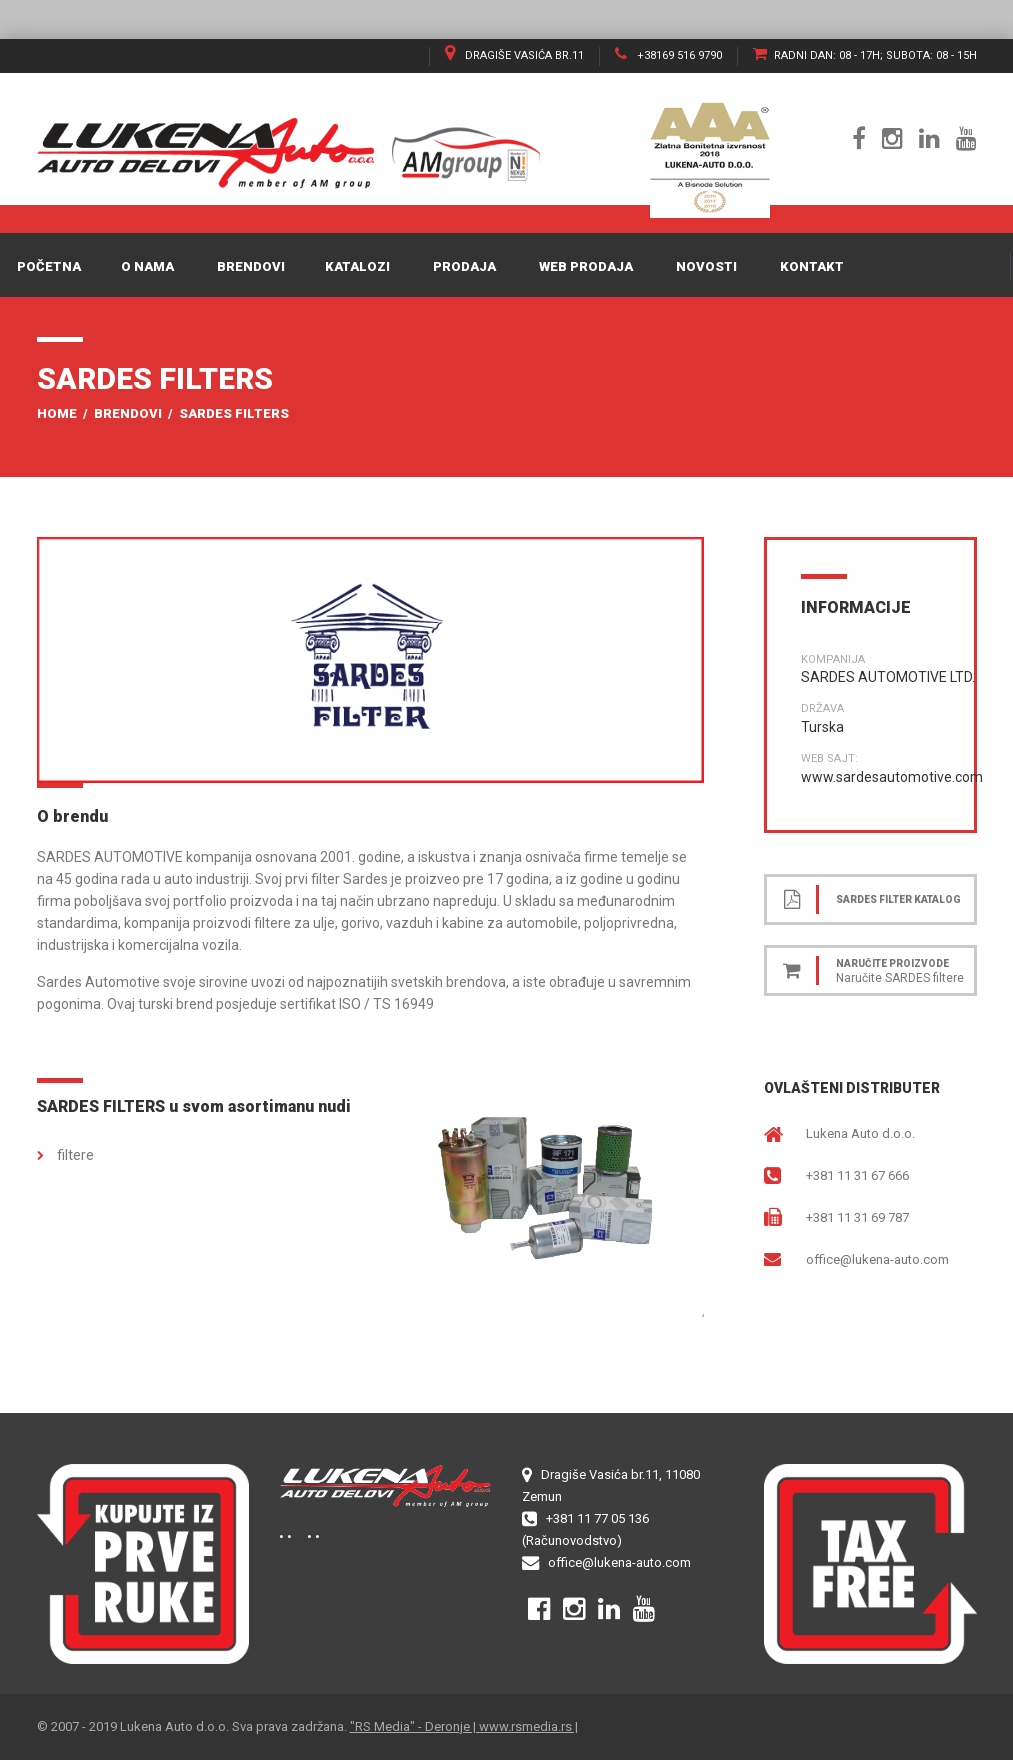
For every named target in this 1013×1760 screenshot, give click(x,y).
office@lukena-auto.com (877, 1259)
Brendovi (251, 266)
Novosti (706, 266)
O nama (147, 266)
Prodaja (464, 266)
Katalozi (357, 266)
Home (57, 413)
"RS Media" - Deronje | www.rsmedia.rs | (464, 1726)
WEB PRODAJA (586, 266)
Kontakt (812, 266)
